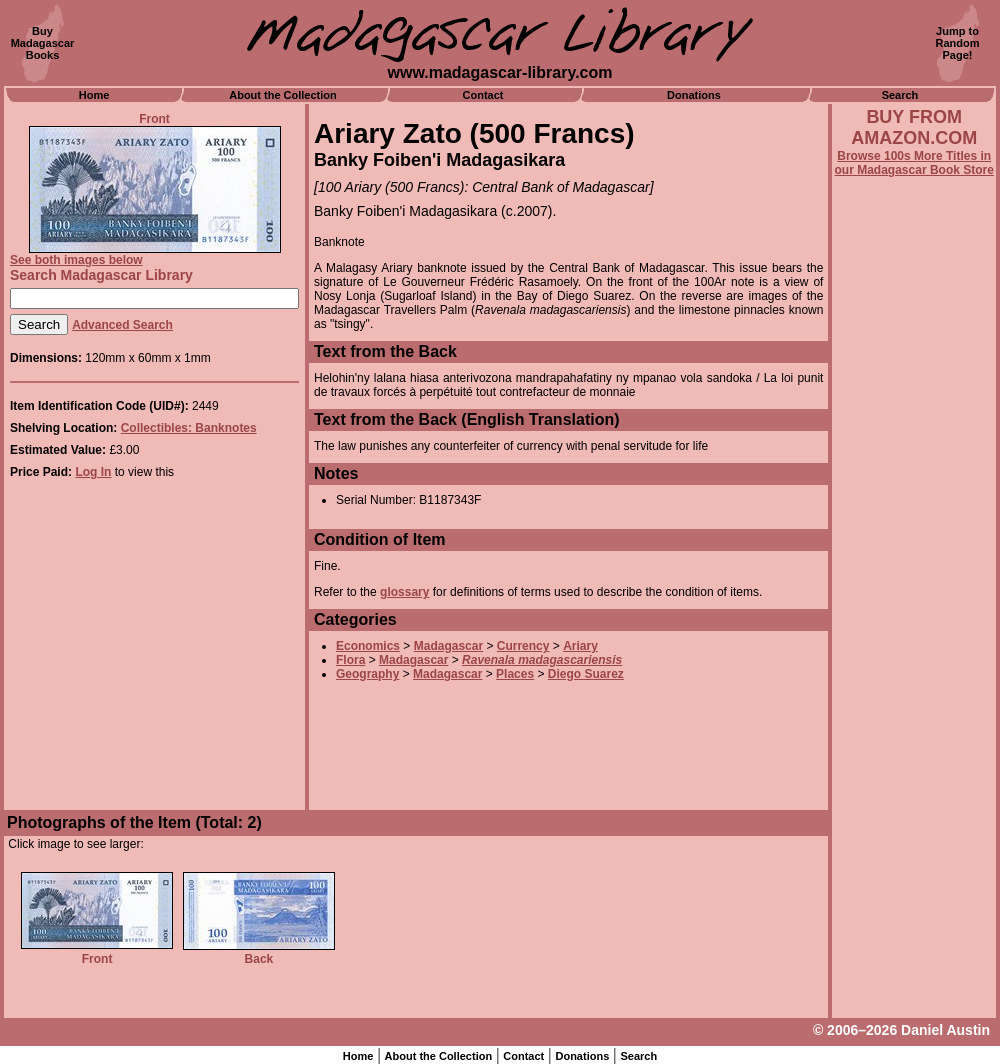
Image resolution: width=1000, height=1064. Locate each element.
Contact (483, 95)
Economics (368, 646)
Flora (350, 660)
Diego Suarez (586, 674)
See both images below (76, 260)
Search (900, 95)
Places (515, 674)
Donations (694, 95)
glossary (404, 592)
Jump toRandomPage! (958, 43)
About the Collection (283, 95)
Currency (523, 646)
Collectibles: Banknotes (189, 428)
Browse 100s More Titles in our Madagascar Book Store (914, 163)
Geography (367, 674)
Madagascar (448, 646)
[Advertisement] (914, 717)
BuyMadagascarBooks (43, 43)
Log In (93, 472)
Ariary (580, 646)
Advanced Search (122, 325)
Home (94, 95)
